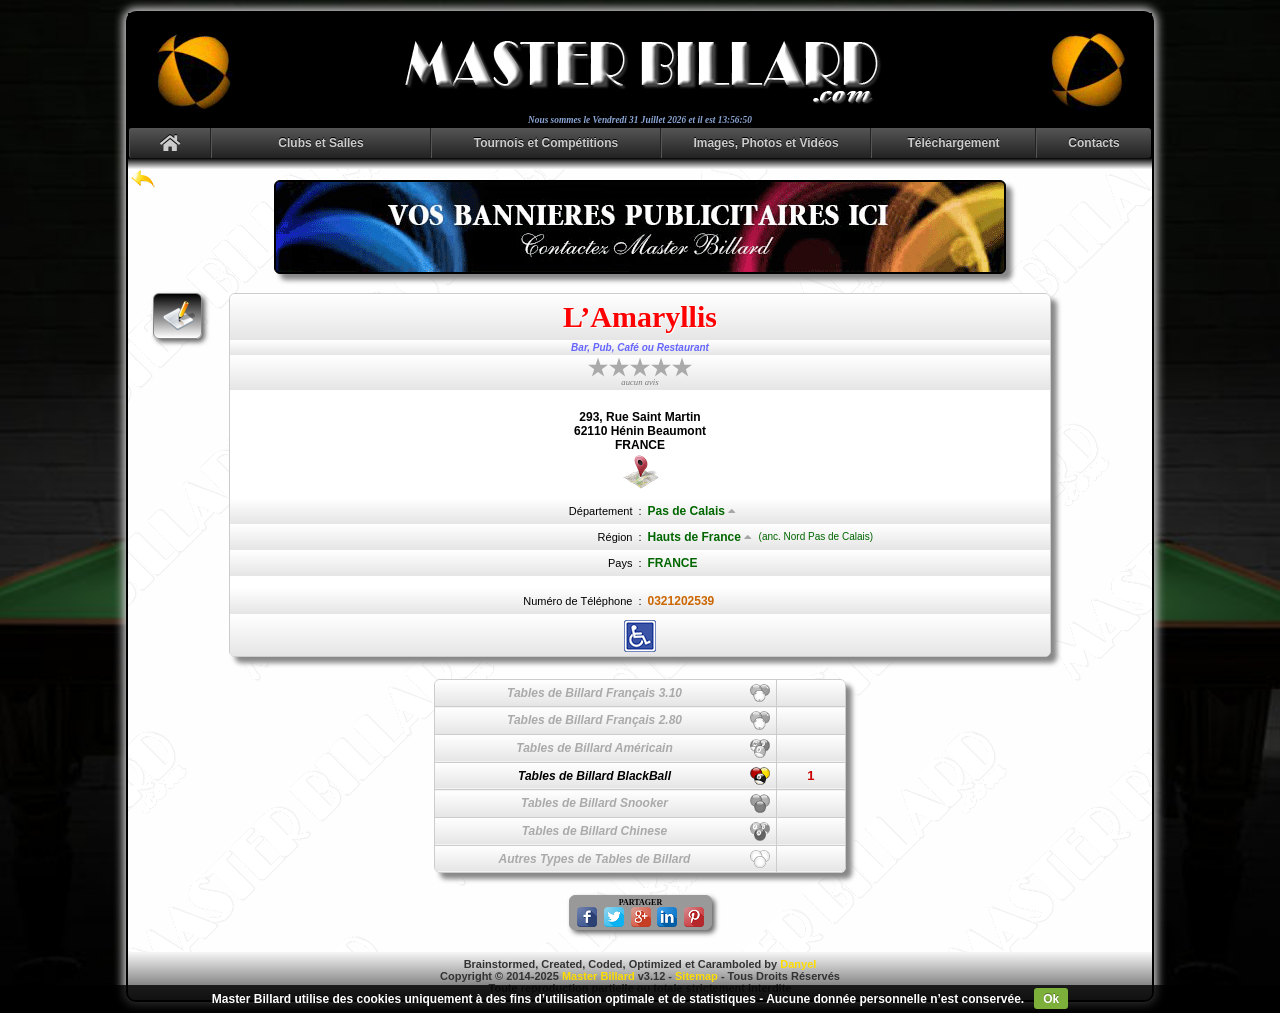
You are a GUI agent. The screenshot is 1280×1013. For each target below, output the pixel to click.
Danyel (798, 964)
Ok (1051, 999)
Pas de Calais (692, 511)
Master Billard (598, 976)
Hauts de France (700, 537)
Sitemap (696, 976)
